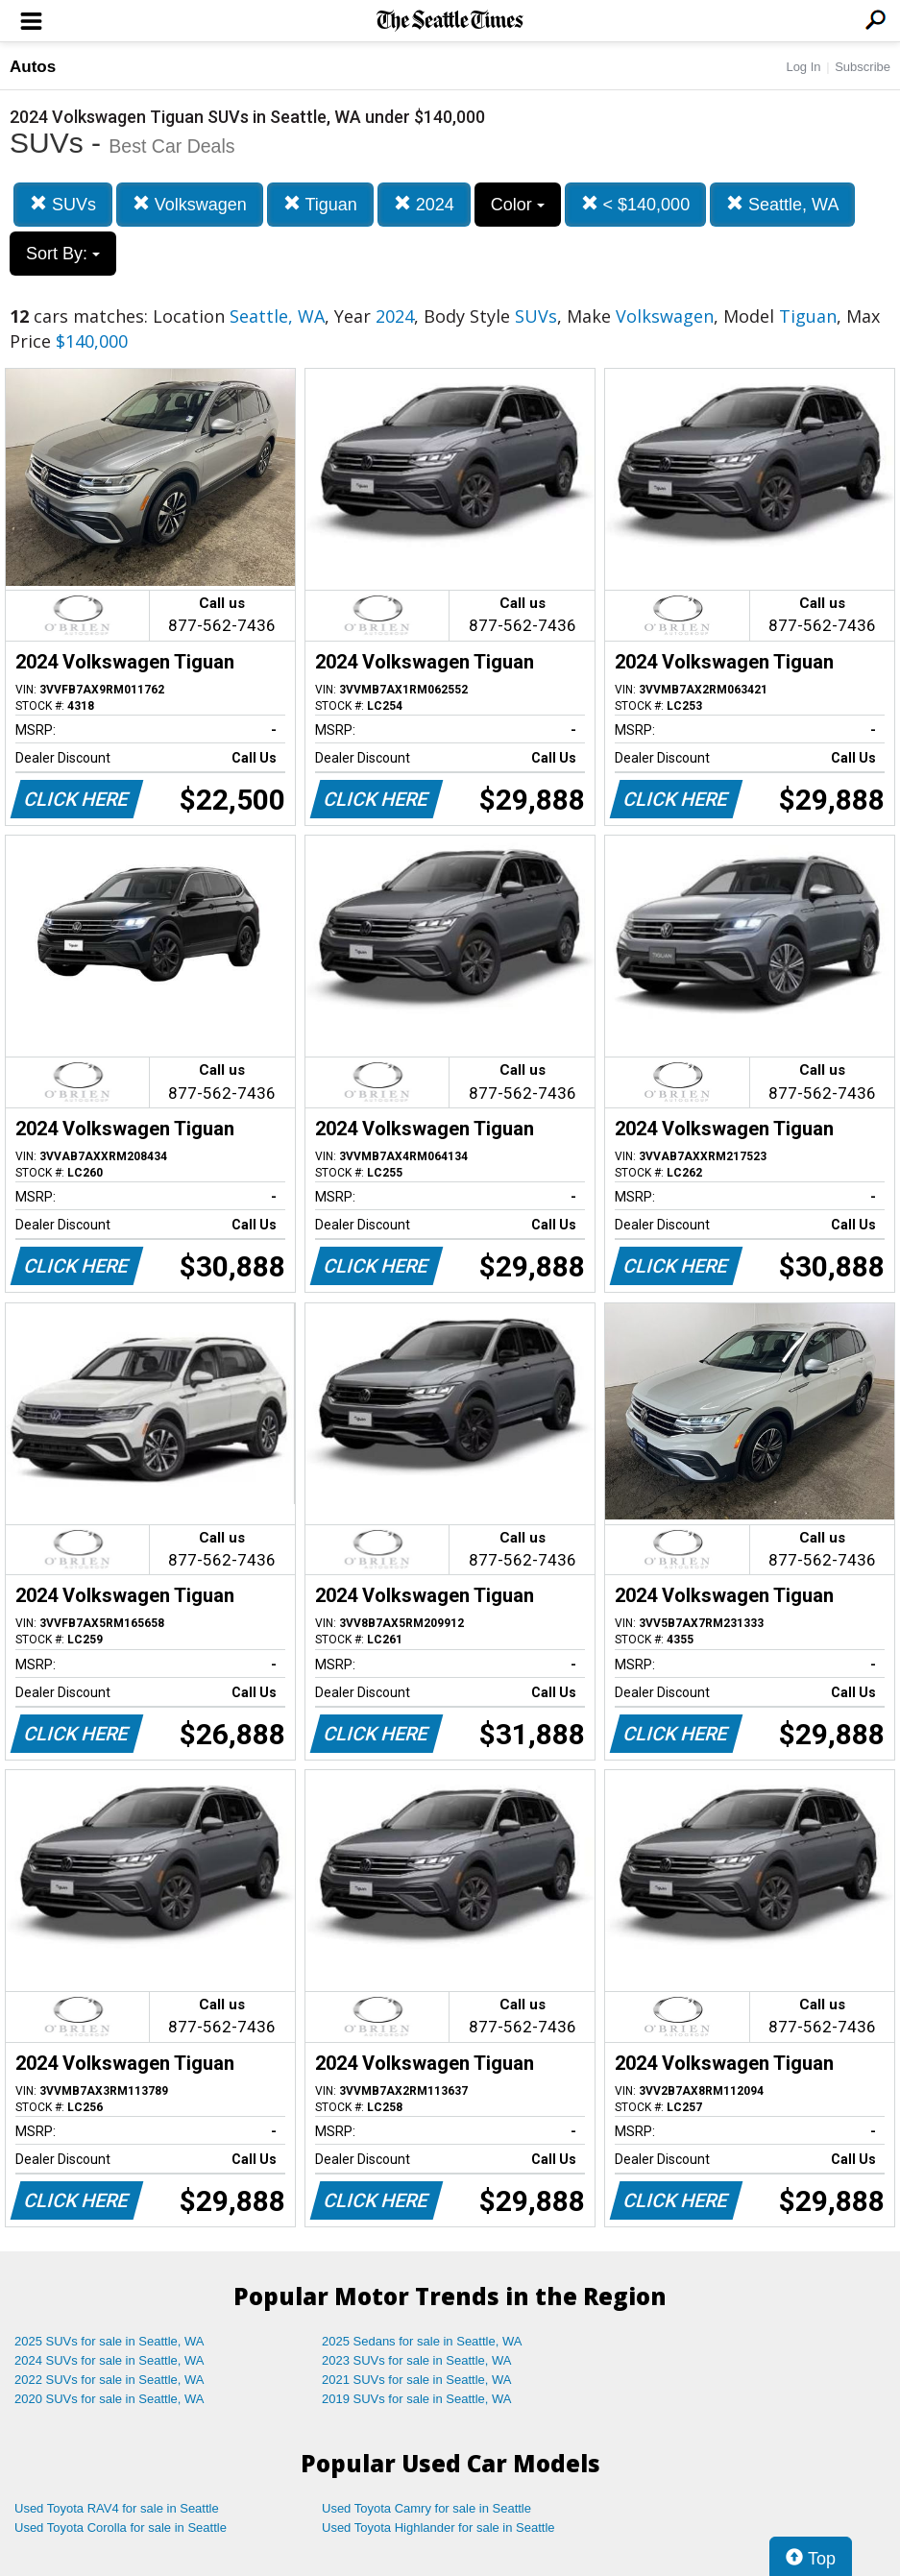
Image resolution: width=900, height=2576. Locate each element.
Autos (33, 67)
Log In (803, 67)
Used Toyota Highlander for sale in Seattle (438, 2527)
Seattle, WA (782, 204)
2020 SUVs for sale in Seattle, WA (109, 2399)
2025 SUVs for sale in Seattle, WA (109, 2341)
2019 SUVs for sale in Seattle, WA (417, 2399)
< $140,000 (636, 204)
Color (518, 204)
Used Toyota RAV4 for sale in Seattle (116, 2508)
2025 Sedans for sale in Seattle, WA (422, 2341)
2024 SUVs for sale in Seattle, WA (109, 2360)
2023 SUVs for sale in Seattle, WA (417, 2360)
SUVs (63, 204)
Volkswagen (190, 204)
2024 (424, 204)
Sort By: (63, 253)
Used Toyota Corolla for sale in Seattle (120, 2527)
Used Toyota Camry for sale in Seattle (426, 2508)
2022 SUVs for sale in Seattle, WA (109, 2379)
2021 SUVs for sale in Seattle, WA (417, 2379)
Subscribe (862, 67)
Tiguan (320, 204)
